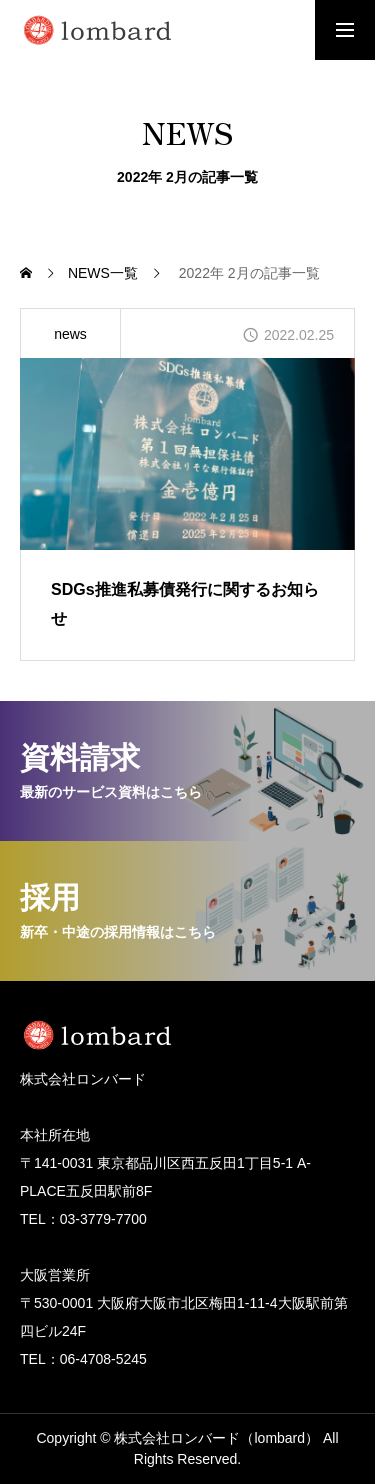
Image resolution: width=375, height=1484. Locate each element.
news (70, 334)
